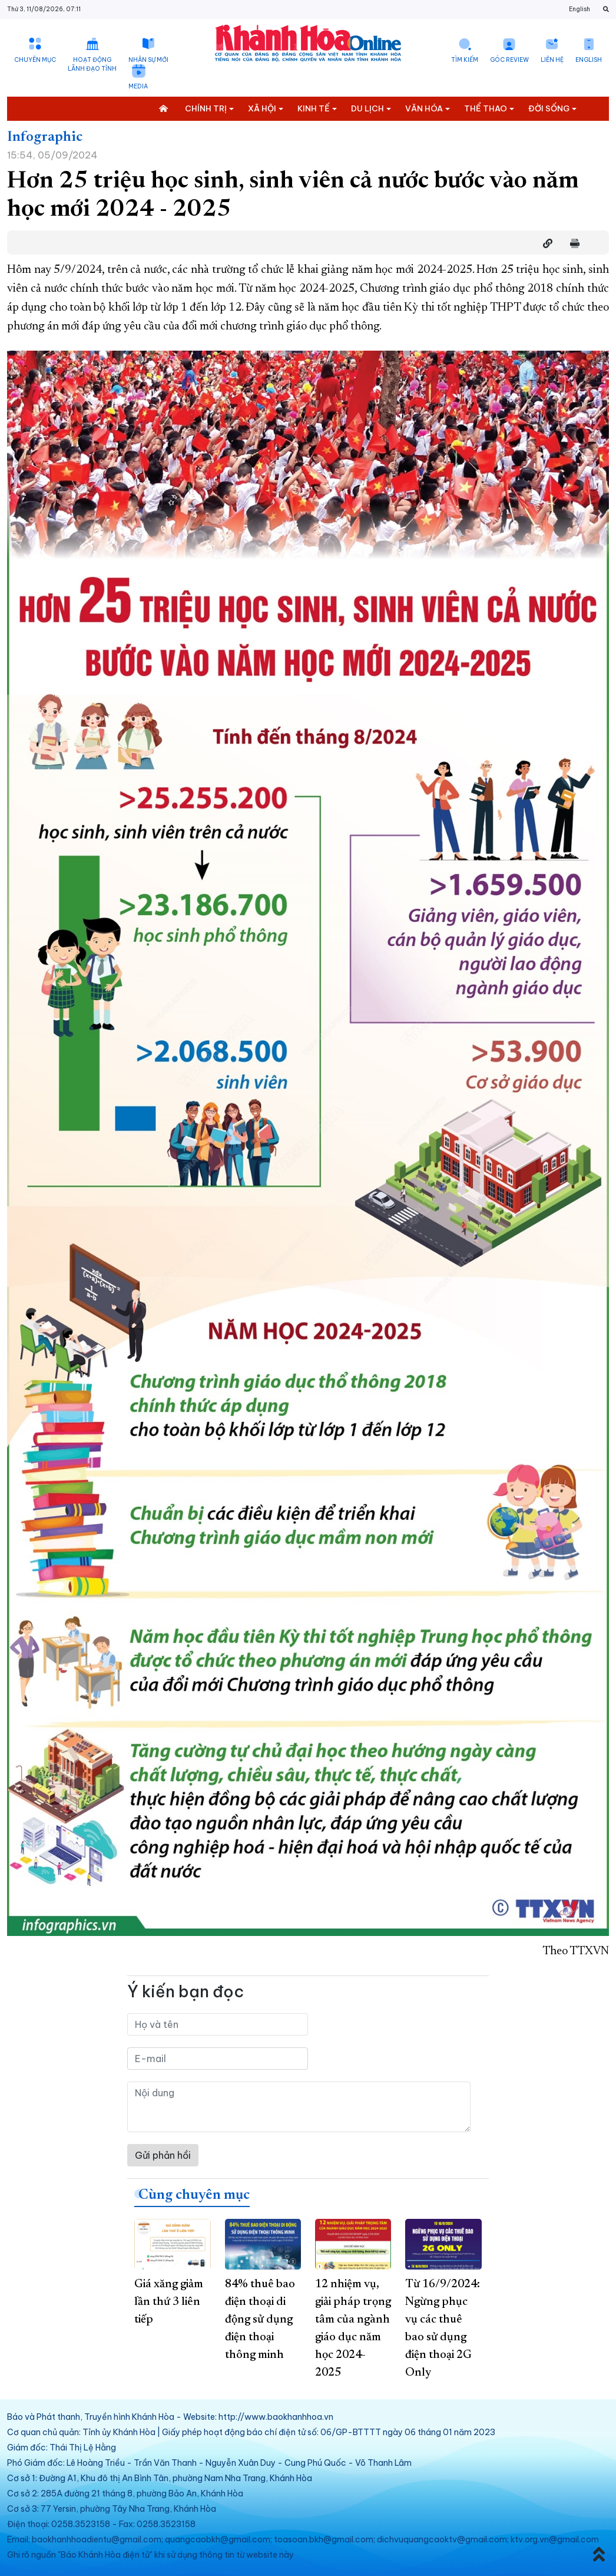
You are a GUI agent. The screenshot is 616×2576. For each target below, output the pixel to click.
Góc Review (509, 60)
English (579, 9)
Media (138, 86)
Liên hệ (552, 60)
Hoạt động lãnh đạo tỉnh (92, 64)
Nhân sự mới (148, 60)
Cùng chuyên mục (194, 2195)
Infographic (44, 137)
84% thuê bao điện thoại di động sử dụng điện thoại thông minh (260, 2319)
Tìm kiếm (464, 60)
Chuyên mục (35, 60)
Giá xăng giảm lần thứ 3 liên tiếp (168, 2302)
